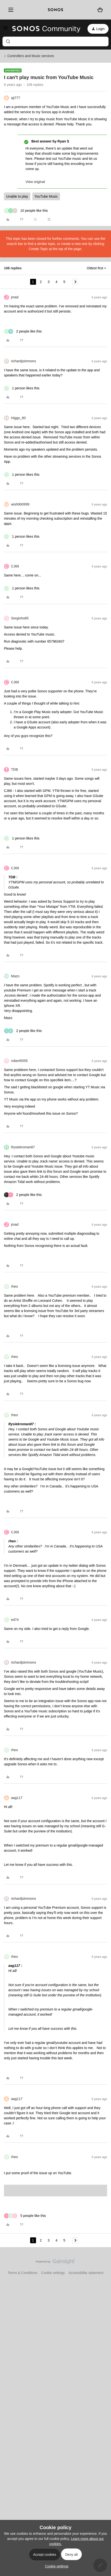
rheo (14, 1286)
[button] (5, 29)
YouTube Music (46, 196)
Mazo (15, 976)
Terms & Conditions (22, 2273)
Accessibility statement (86, 2273)
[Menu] (9, 9)
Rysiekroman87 (23, 1147)
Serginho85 (20, 618)
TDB (14, 769)
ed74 (15, 1620)
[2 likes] (23, 331)
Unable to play (17, 196)
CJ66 (15, 566)
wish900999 (20, 504)
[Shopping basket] (100, 9)
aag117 (17, 1798)
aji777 (15, 98)
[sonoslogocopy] (55, 10)
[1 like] (21, 388)
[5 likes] (25, 2215)
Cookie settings (53, 2273)
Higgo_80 (18, 418)
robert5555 (19, 1061)
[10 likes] (26, 210)
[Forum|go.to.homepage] (46, 29)
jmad (14, 297)
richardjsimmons (23, 361)
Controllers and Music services (30, 56)
